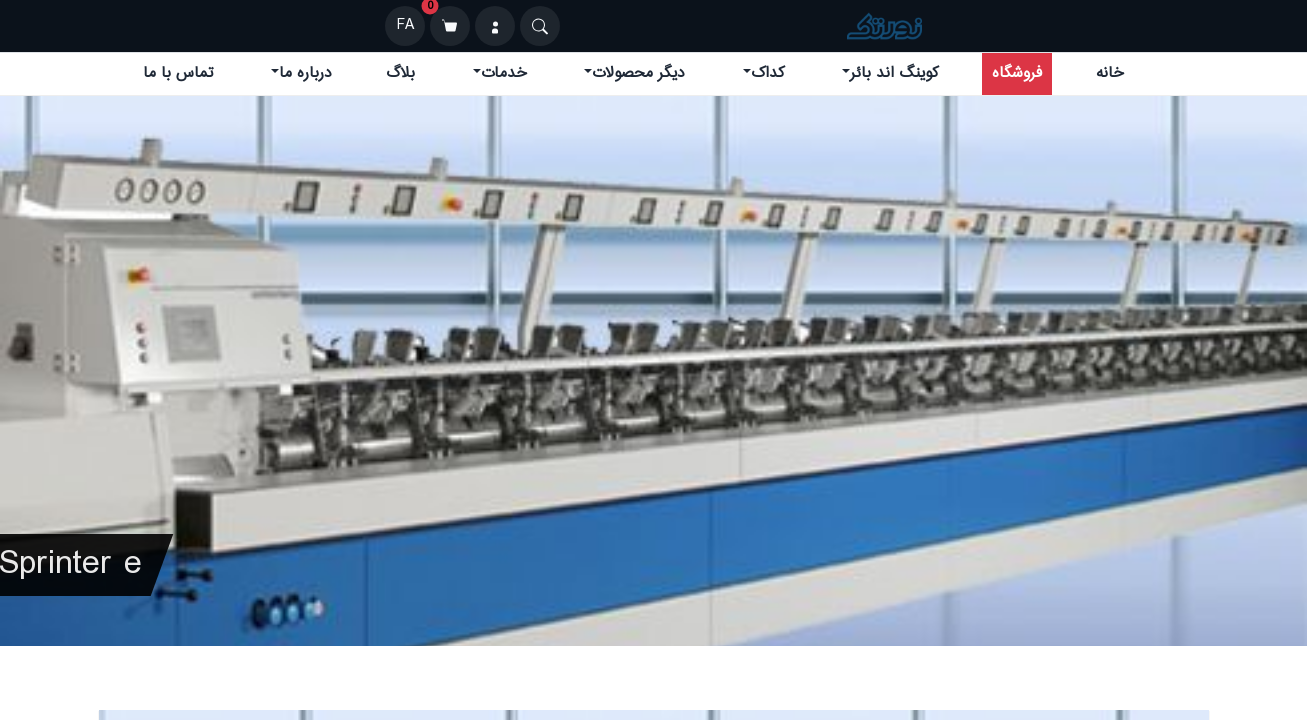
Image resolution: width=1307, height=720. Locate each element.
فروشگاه (1017, 73)
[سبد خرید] (450, 26)
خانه (1110, 73)
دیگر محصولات (638, 73)
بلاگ (400, 73)
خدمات (504, 73)
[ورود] (495, 26)
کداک (767, 73)
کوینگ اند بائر (894, 73)
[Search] (540, 26)
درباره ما (305, 73)
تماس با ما (178, 73)
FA (405, 25)
